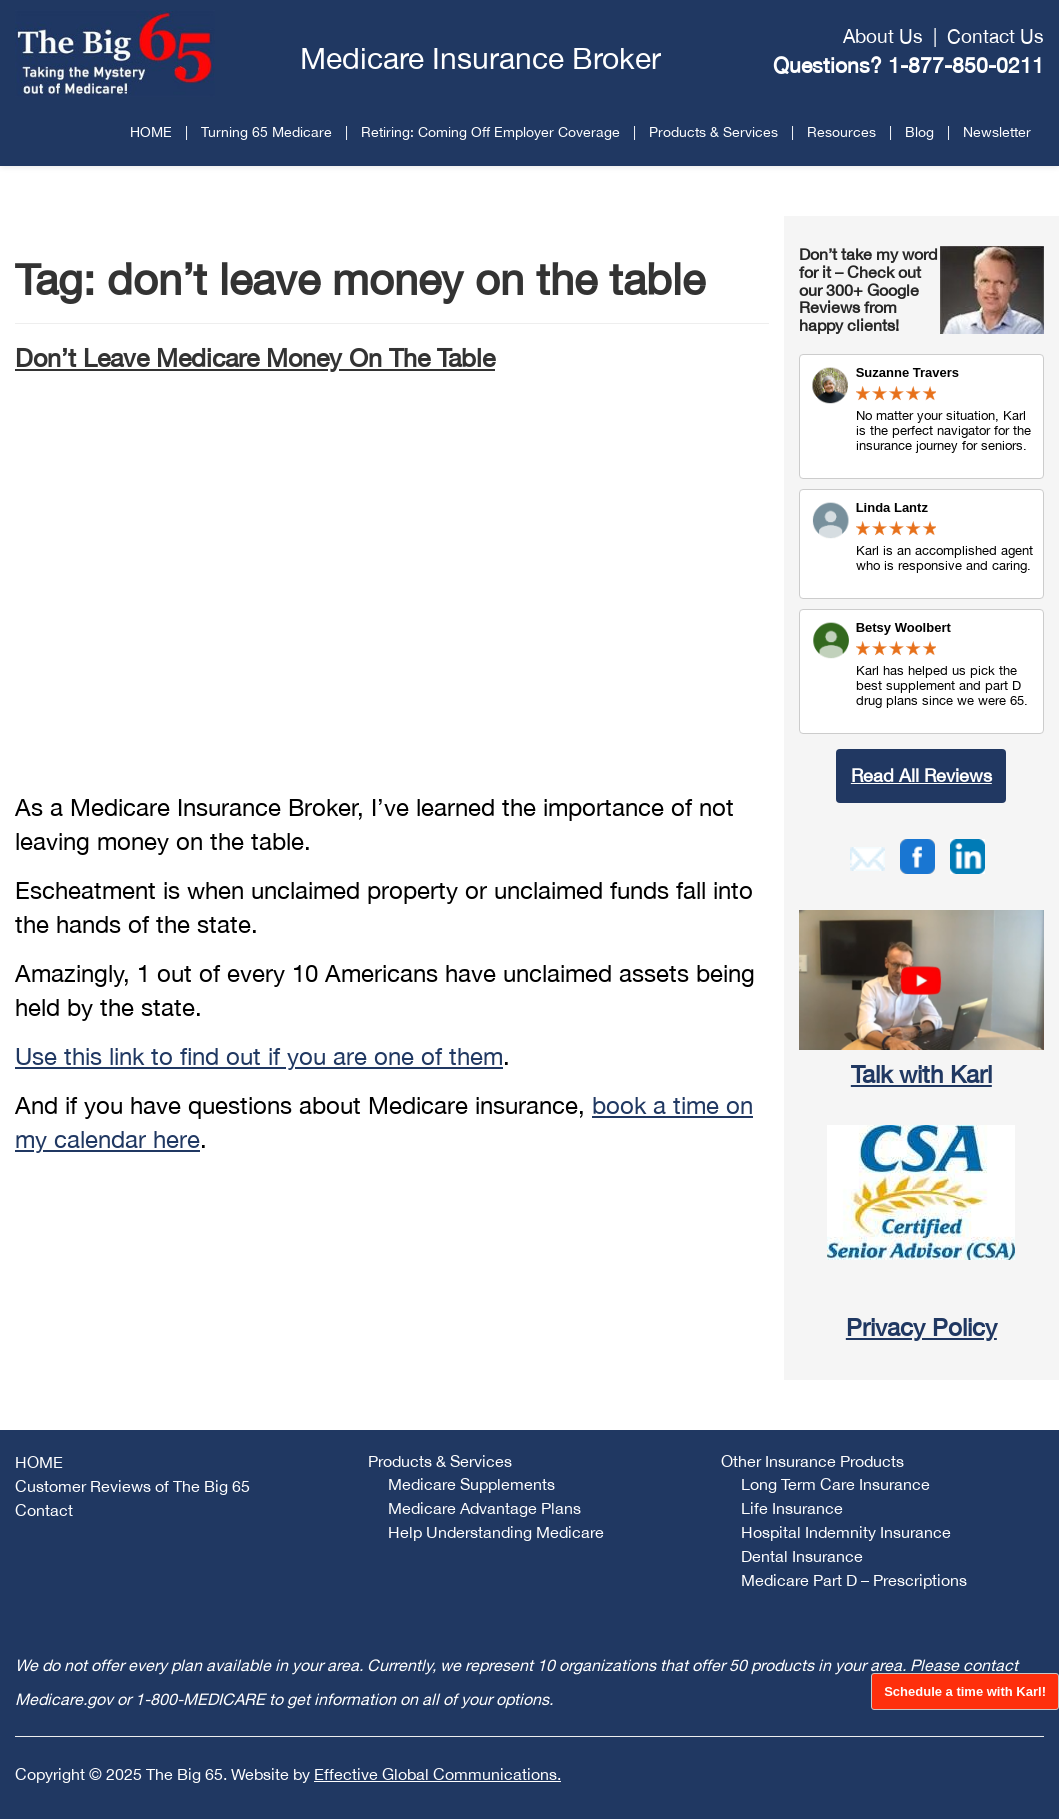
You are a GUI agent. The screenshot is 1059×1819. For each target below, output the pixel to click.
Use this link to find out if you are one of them (259, 1056)
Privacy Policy (921, 1327)
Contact (44, 1510)
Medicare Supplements (471, 1484)
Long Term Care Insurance (835, 1484)
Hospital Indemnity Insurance (846, 1532)
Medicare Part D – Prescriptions (854, 1580)
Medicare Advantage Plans (484, 1508)
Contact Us (995, 36)
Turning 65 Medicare (266, 132)
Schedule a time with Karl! (965, 1691)
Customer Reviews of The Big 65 (132, 1486)
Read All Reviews (921, 775)
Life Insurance (792, 1508)
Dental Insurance (802, 1556)
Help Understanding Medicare (496, 1532)
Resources (841, 132)
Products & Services (713, 132)
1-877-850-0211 (966, 65)
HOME (151, 132)
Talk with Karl (921, 1074)
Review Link (921, 544)
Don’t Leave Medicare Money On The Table (255, 357)
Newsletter (997, 132)
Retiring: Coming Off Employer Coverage (490, 132)
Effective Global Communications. (437, 1774)
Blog (919, 132)
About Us (883, 36)
